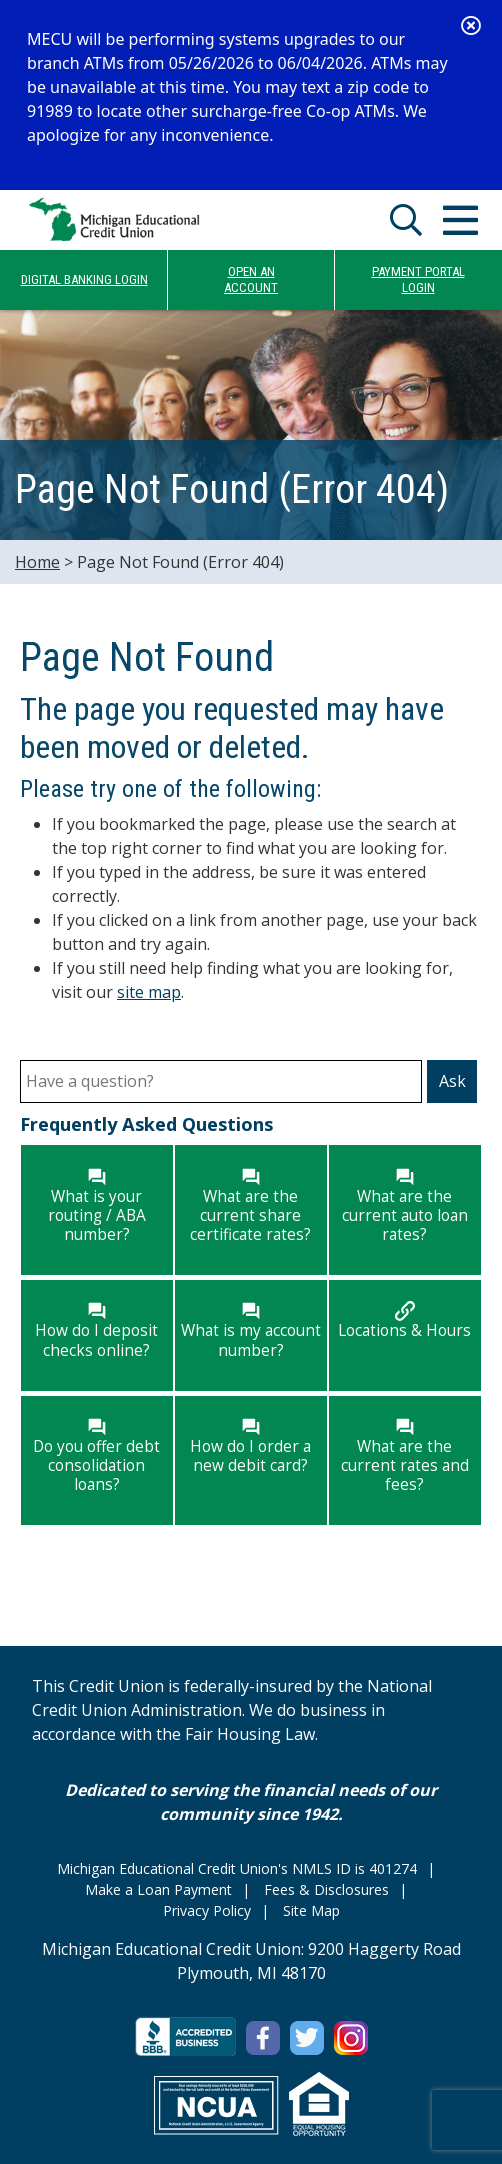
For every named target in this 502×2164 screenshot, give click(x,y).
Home (37, 562)
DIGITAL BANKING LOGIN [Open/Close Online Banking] (84, 279)
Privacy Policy (207, 1910)
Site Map (311, 1910)
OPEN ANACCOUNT (251, 279)
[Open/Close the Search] (406, 220)
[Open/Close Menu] (460, 220)
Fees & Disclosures (326, 1889)
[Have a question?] (221, 1081)
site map (149, 992)
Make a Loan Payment (158, 1889)
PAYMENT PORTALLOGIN (418, 279)
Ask (452, 1081)
